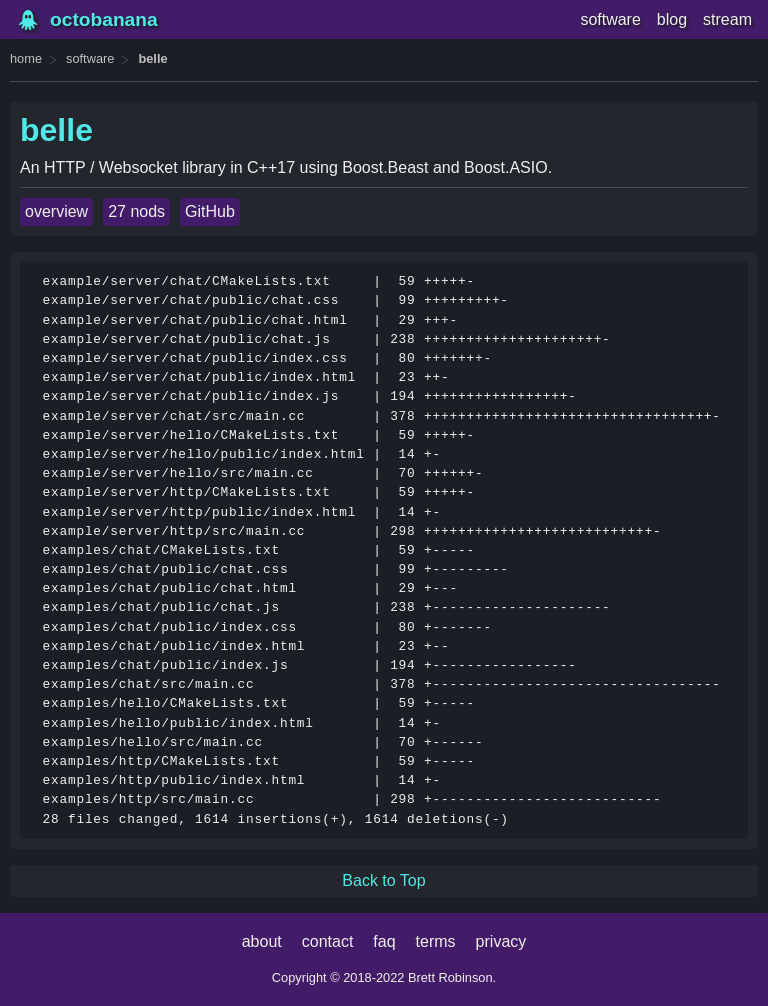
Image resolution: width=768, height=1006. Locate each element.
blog (672, 19)
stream (727, 19)
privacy (501, 941)
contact (328, 941)
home (26, 58)
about (262, 941)
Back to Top (383, 880)
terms (436, 941)
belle (152, 58)
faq (384, 941)
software (610, 19)
